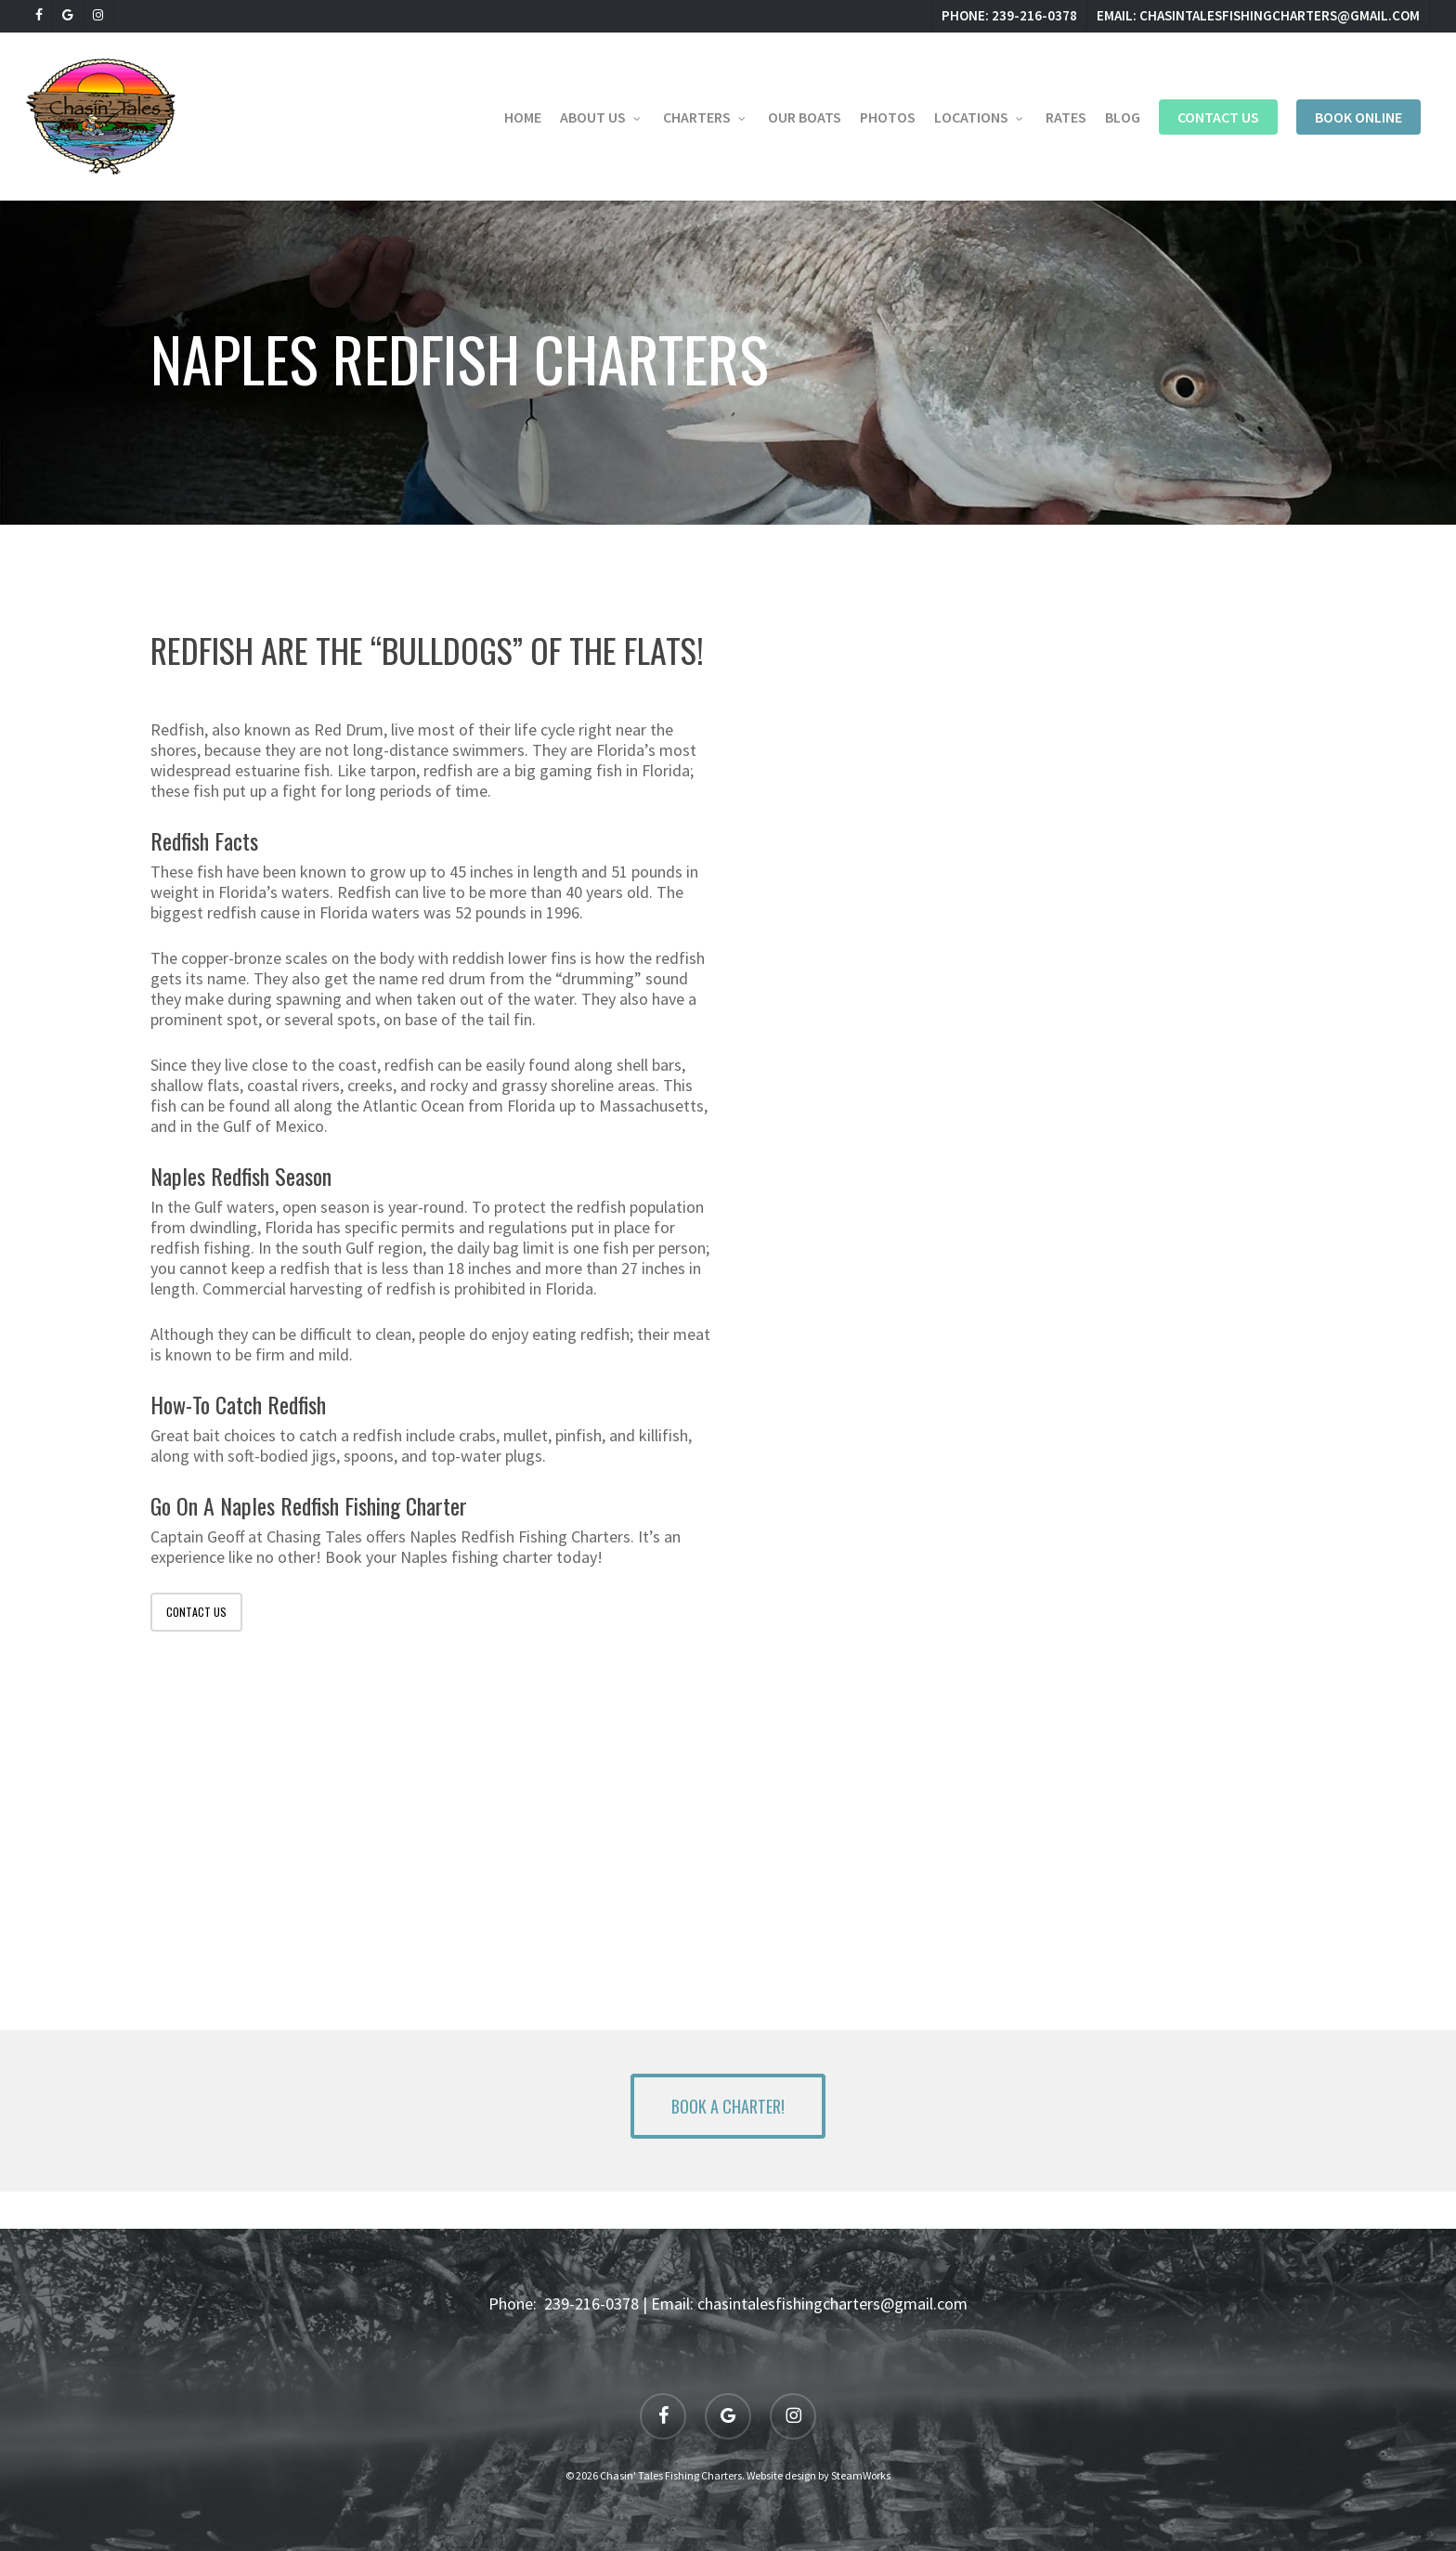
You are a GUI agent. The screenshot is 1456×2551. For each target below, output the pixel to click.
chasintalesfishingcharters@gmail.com (832, 2303)
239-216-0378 (591, 2303)
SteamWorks (860, 2475)
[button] (728, 2106)
